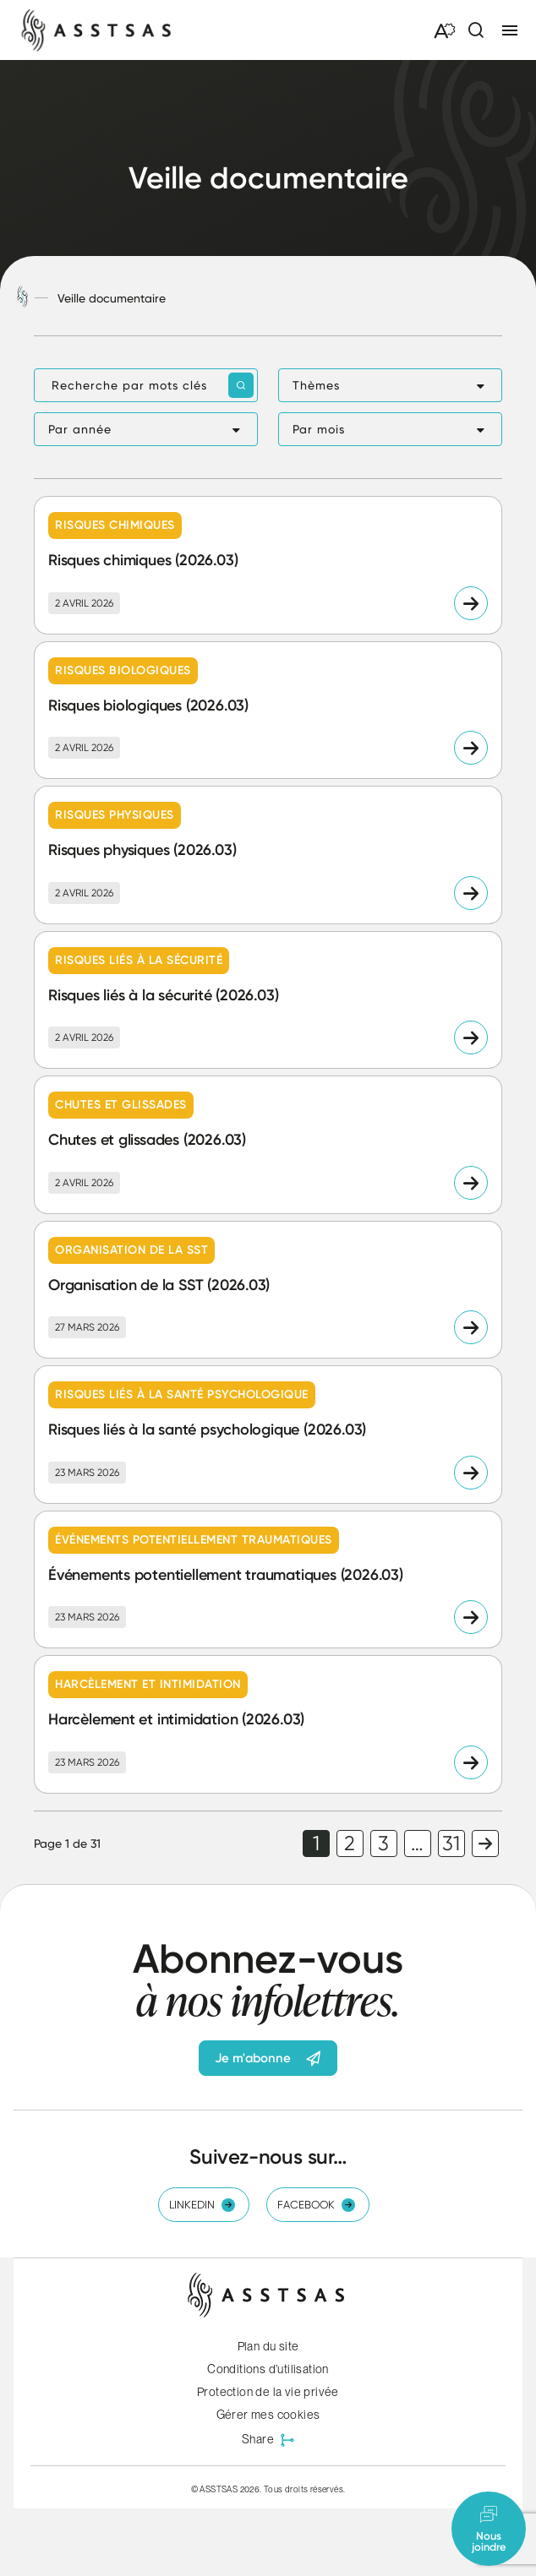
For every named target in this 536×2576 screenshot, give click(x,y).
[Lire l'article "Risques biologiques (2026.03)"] (268, 710)
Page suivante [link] (485, 1843)
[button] (390, 385)
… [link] (417, 1843)
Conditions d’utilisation (268, 2369)
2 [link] (349, 1843)
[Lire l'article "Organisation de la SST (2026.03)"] (268, 1290)
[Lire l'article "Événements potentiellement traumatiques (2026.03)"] (268, 1580)
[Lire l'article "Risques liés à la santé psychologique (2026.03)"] (268, 1434)
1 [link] (316, 1843)
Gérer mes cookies (268, 2414)
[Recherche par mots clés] (146, 385)
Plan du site (268, 2346)
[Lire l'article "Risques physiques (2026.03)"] (268, 855)
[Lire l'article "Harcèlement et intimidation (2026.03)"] (268, 1724)
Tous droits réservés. (304, 2489)
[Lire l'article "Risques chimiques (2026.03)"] (268, 565)
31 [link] (451, 1843)
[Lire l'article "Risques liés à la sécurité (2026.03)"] (268, 1000)
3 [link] (383, 1843)
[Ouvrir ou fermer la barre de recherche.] (475, 30)
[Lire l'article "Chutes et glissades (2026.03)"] (268, 1145)
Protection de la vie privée (268, 2392)
